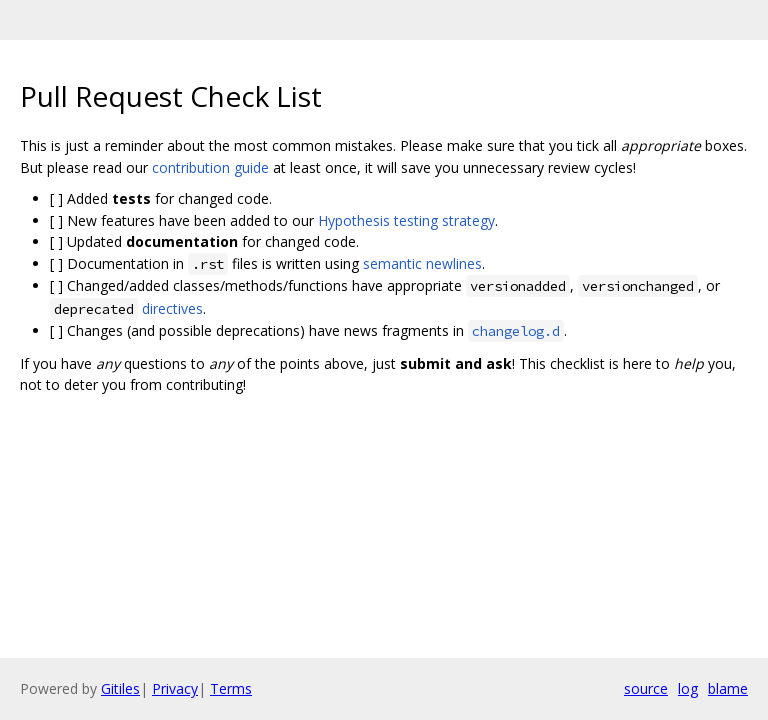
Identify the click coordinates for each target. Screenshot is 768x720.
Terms (231, 688)
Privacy (175, 688)
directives (172, 308)
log (688, 688)
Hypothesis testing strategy (406, 220)
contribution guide (210, 167)
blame (728, 688)
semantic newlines (422, 263)
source (646, 688)
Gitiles (120, 688)
